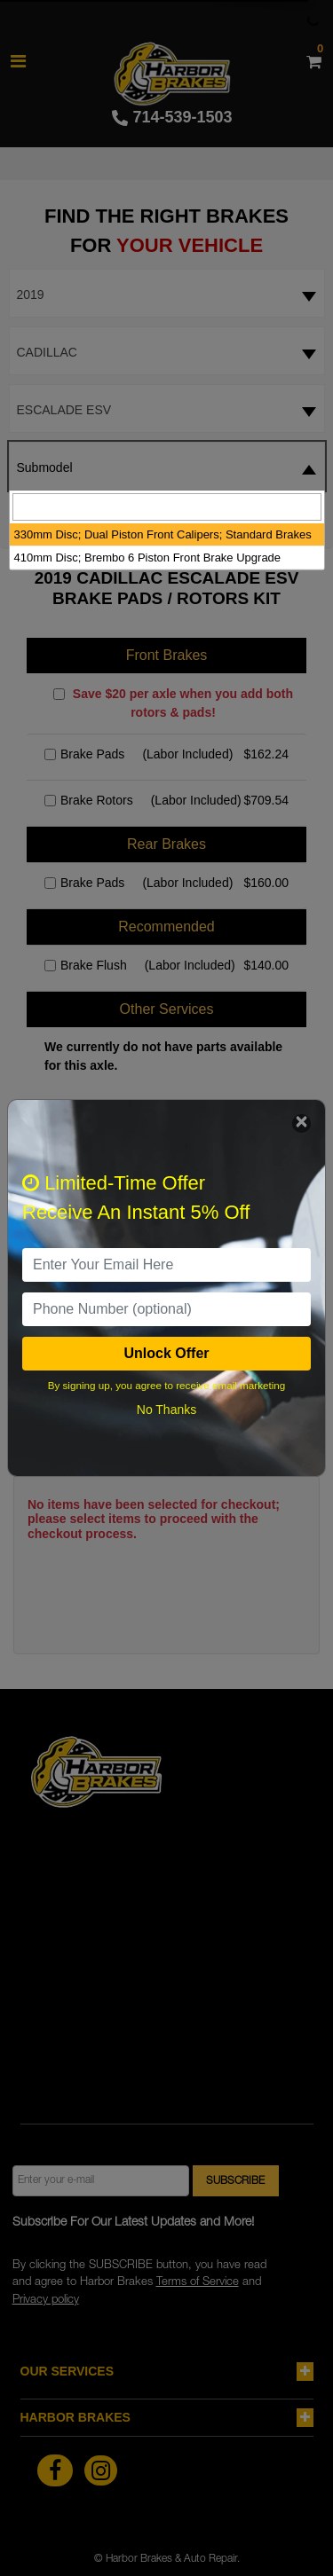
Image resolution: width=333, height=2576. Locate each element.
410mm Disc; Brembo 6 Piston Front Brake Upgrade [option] (147, 557)
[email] (166, 1265)
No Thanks (166, 1409)
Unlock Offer (166, 1353)
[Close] (301, 1123)
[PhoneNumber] (166, 1309)
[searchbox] (166, 507)
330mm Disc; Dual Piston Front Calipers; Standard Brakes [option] (163, 534)
